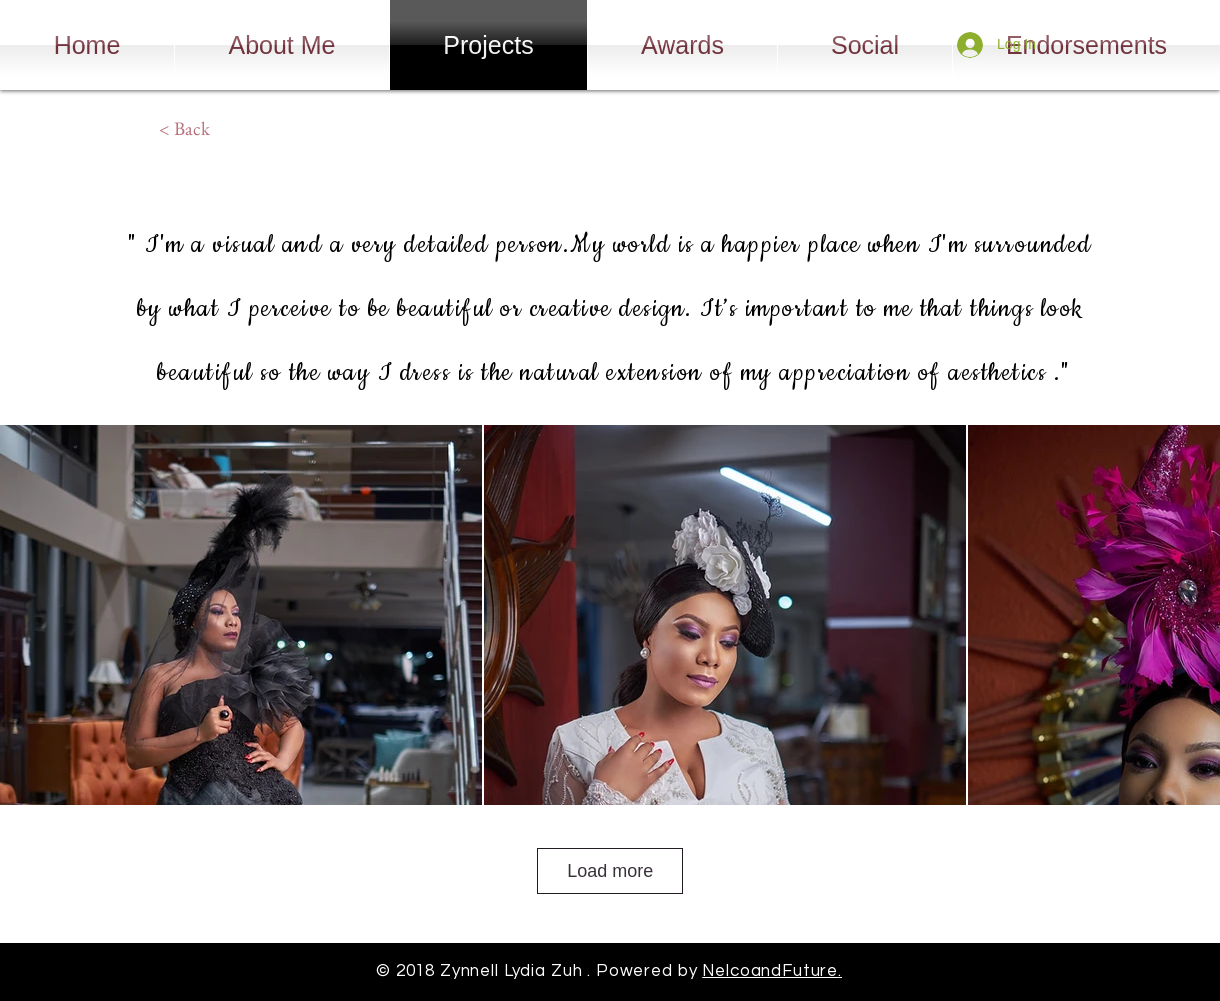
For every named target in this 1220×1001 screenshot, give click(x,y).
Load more (610, 871)
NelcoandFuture (770, 971)
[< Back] (184, 129)
